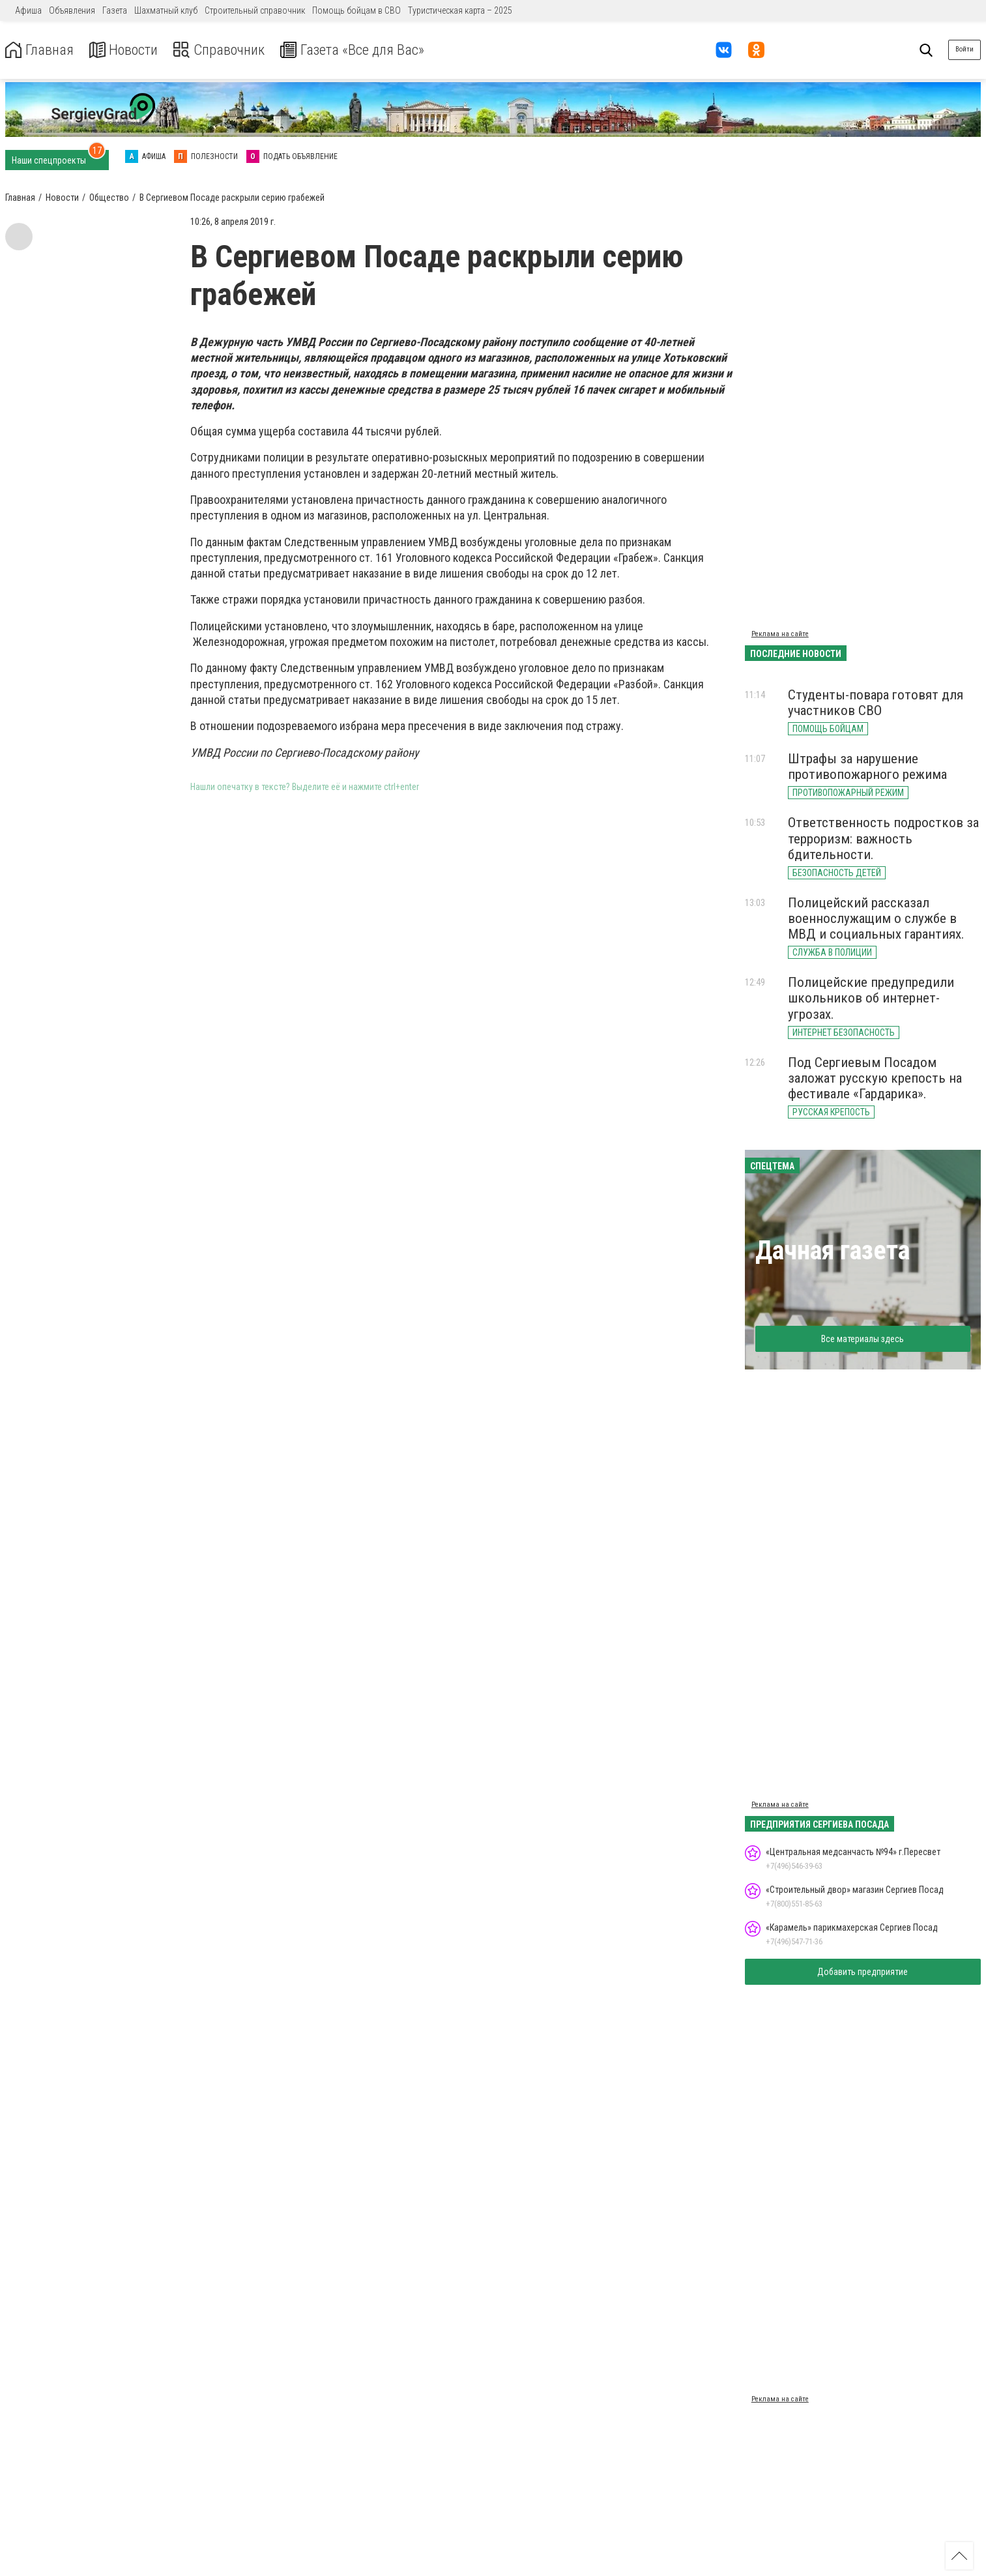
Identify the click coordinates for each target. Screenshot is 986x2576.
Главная (41, 50)
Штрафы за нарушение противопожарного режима (867, 766)
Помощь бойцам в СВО (356, 10)
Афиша (28, 10)
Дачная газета (832, 1250)
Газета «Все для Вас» (371, 50)
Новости (129, 50)
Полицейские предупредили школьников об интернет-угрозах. (871, 997)
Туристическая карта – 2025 (460, 10)
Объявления (72, 10)
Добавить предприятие (862, 1972)
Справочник (230, 50)
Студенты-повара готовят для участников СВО (875, 702)
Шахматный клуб (165, 10)
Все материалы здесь (862, 1339)
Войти (964, 49)
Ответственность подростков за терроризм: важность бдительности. (883, 838)
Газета (114, 10)
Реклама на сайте (780, 634)
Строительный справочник (255, 10)
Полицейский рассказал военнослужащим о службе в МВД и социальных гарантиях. (876, 918)
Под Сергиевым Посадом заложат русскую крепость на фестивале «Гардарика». (875, 1078)
